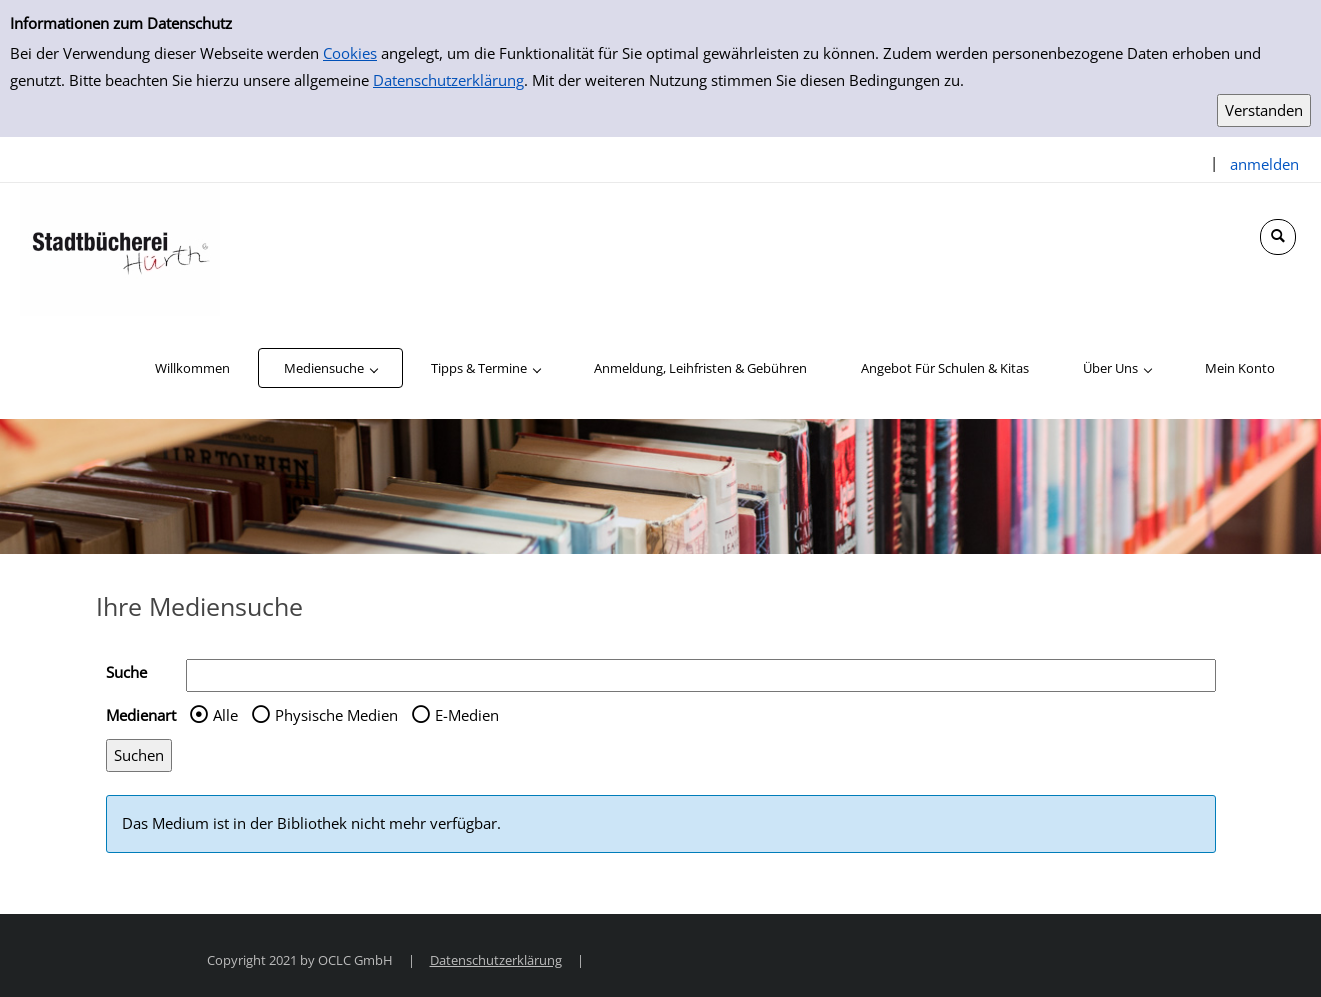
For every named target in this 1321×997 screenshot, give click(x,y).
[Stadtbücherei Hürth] (120, 248)
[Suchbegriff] (701, 675)
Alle (225, 715)
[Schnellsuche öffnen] (1278, 237)
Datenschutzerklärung (448, 80)
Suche (126, 672)
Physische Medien (336, 715)
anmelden (1264, 164)
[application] (330, 368)
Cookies (350, 53)
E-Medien (467, 715)
